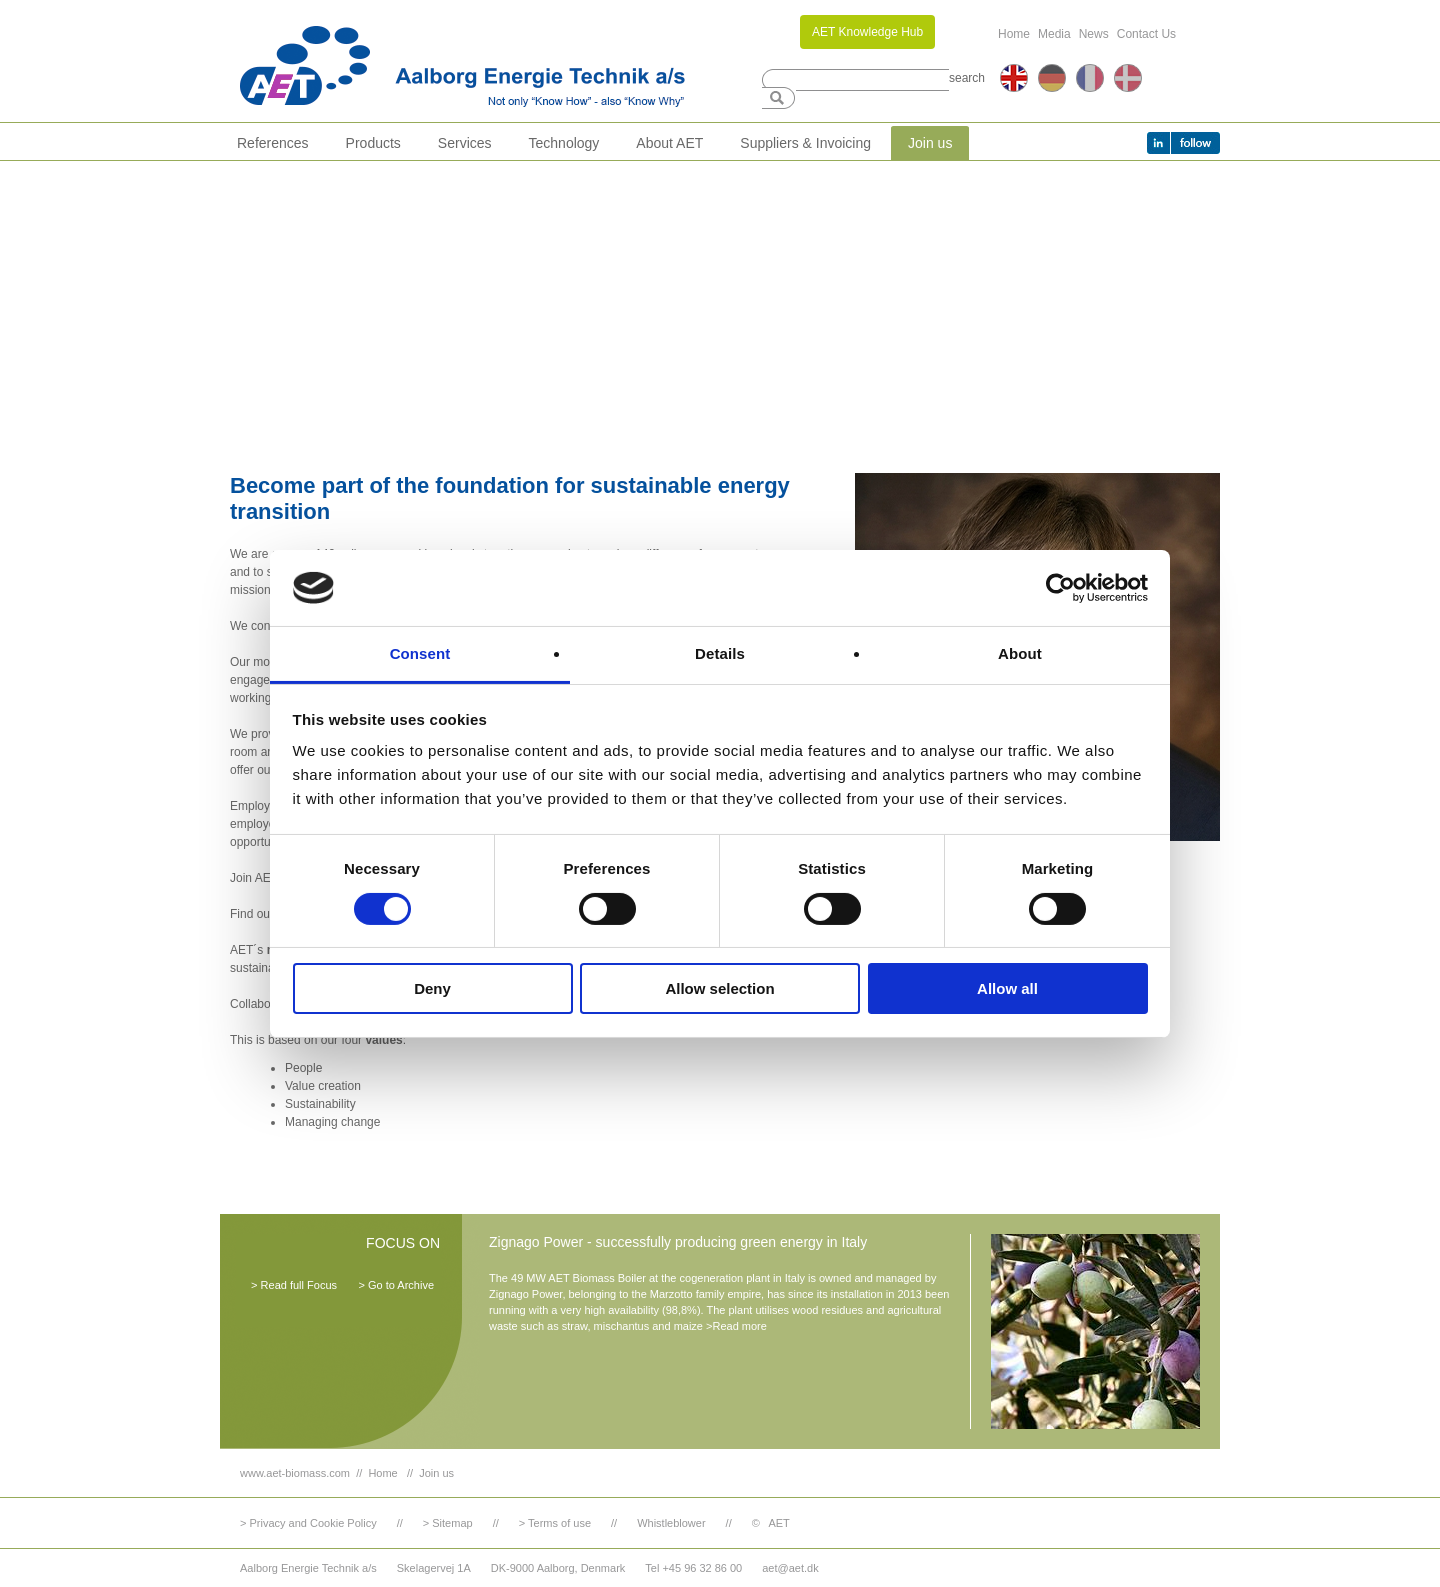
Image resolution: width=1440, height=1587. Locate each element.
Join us (930, 143)
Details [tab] (720, 653)
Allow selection (719, 988)
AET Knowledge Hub (867, 32)
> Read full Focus (294, 1285)
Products (373, 143)
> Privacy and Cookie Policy (308, 1523)
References (273, 143)
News (1094, 34)
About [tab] (1020, 653)
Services (465, 143)
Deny (432, 988)
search (967, 78)
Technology (564, 143)
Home (1014, 34)
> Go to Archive (396, 1285)
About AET (669, 143)
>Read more (736, 1326)
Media (1054, 34)
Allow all (1007, 988)
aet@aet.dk (790, 1568)
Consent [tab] (420, 653)
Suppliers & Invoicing (805, 143)
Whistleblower (671, 1523)
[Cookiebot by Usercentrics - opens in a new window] (1060, 588)
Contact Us (1146, 34)
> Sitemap (448, 1523)
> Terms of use (555, 1523)
